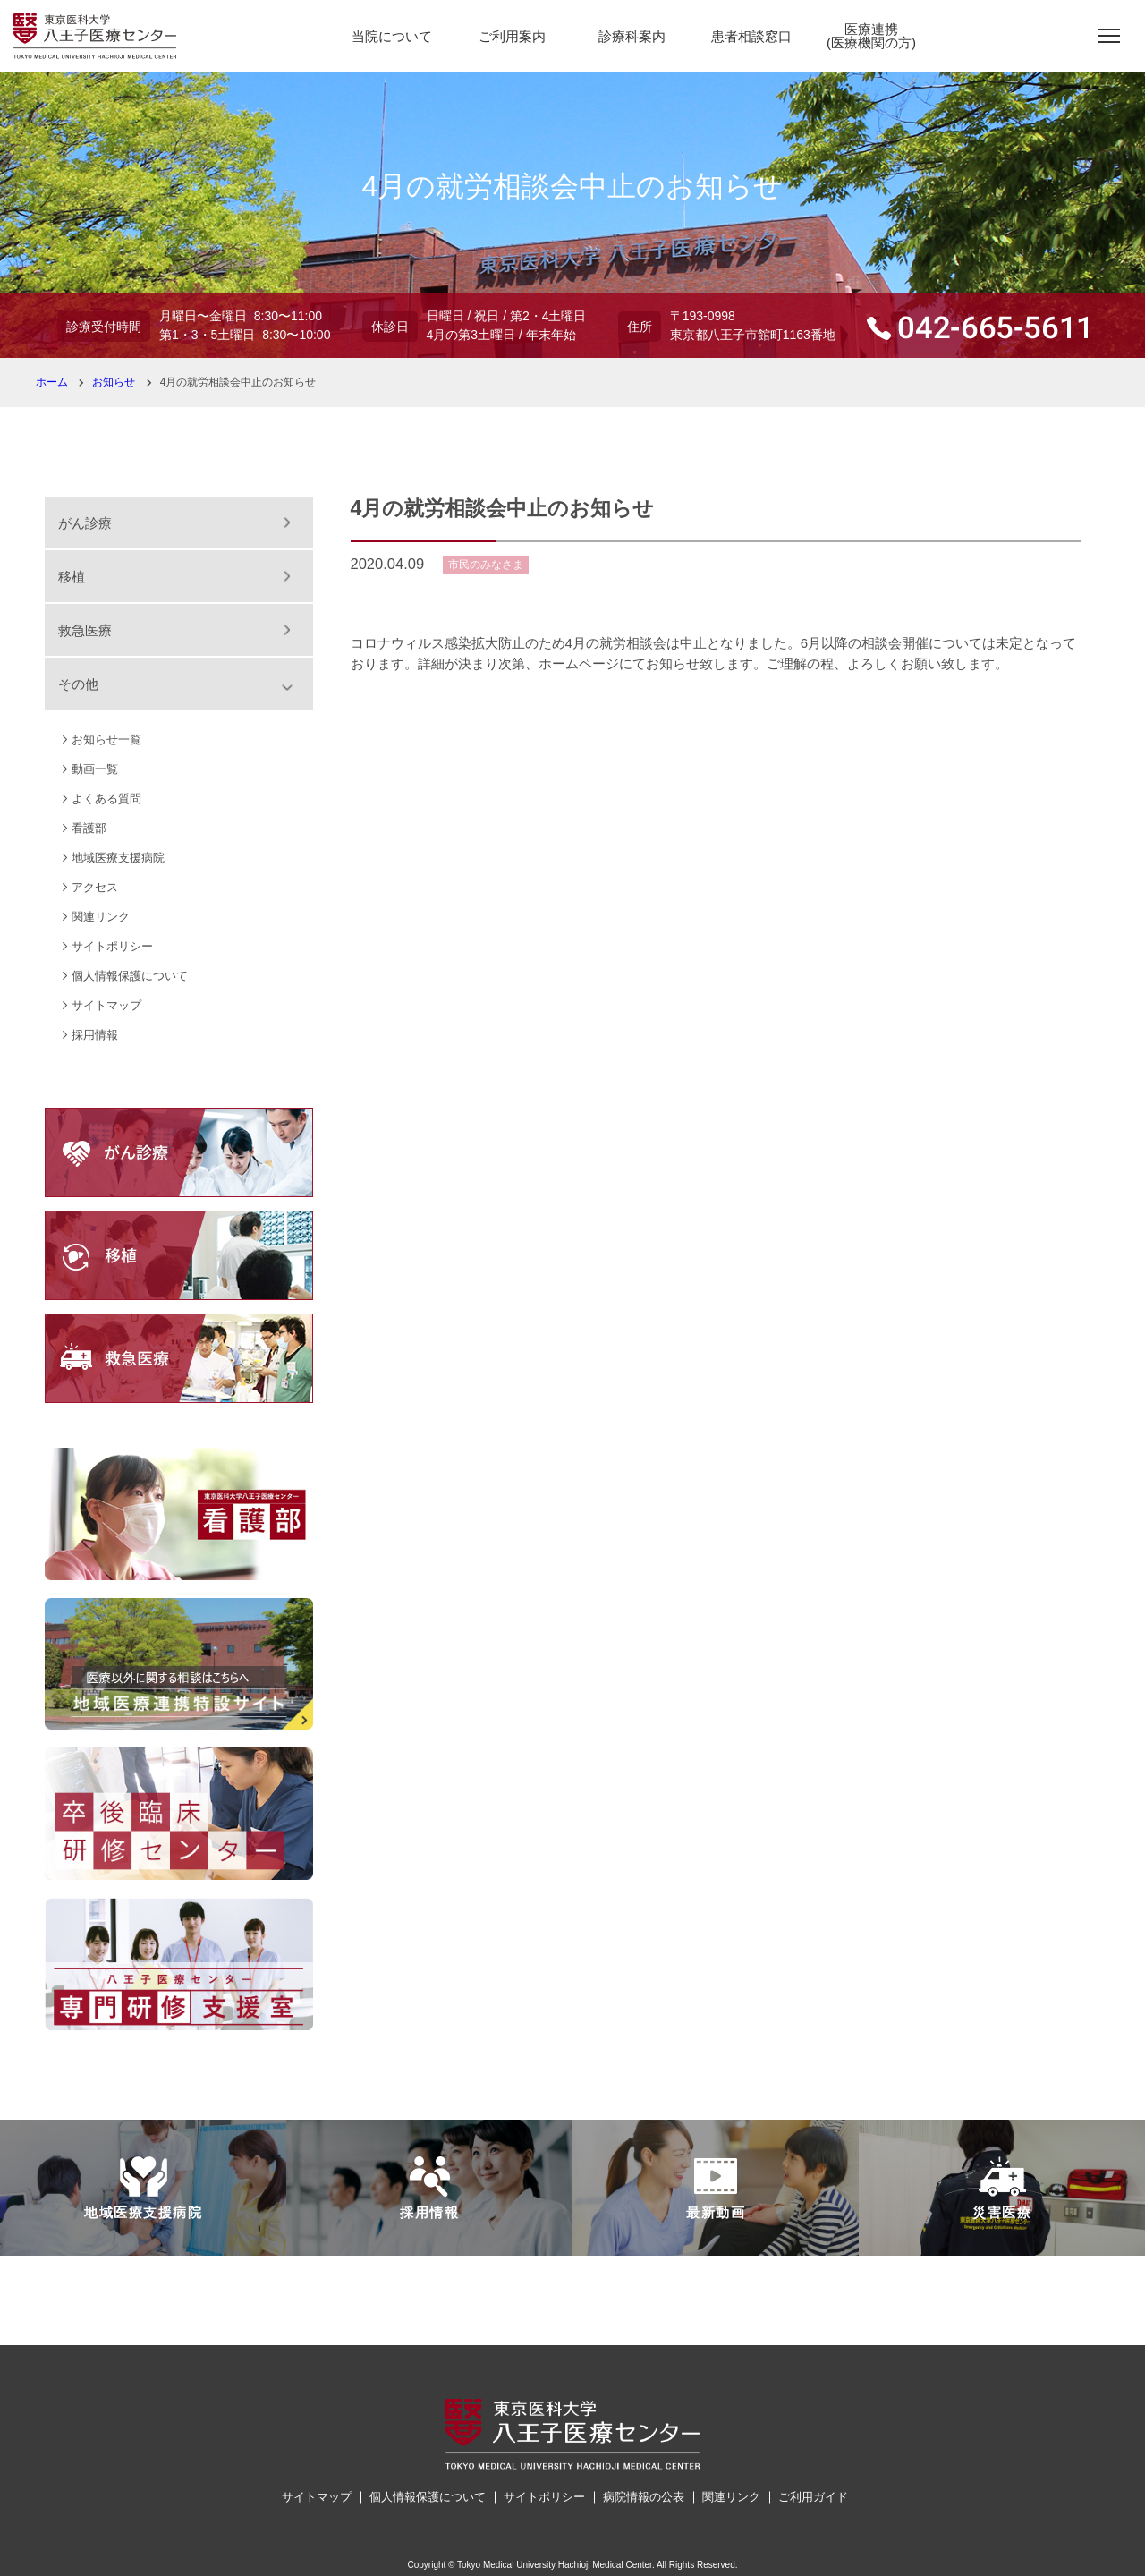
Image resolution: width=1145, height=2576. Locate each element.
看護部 (89, 828)
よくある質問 (106, 798)
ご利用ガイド (813, 2497)
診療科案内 (632, 36)
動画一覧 (95, 769)
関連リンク (101, 916)
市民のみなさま (485, 564)
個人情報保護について (130, 975)
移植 (71, 576)
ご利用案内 (512, 36)
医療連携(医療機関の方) (871, 35)
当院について (392, 36)
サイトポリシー (112, 946)
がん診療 (85, 523)
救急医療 (85, 630)
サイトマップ (106, 1005)
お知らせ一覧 (106, 739)
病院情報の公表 (643, 2497)
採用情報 (95, 1034)
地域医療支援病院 (118, 857)
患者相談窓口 (751, 36)
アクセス (95, 887)
